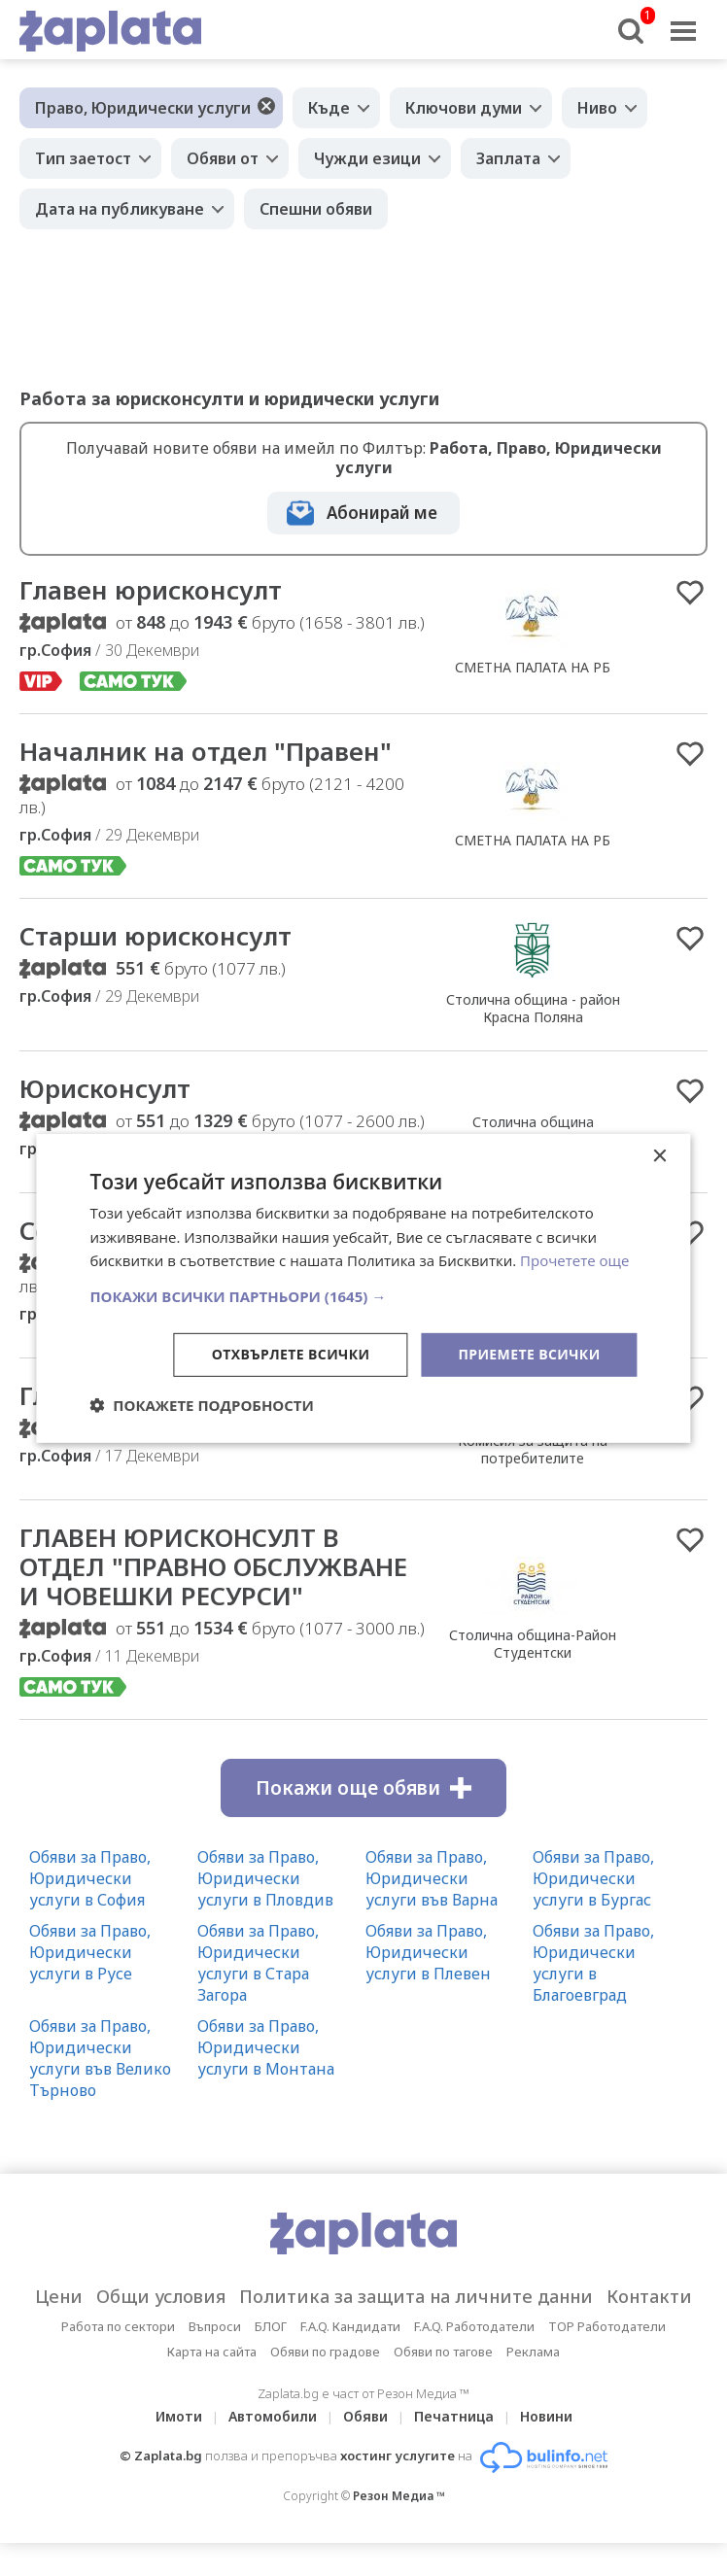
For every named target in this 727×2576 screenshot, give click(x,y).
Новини (546, 2416)
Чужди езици (367, 158)
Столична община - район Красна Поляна (533, 1008)
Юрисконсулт (104, 1088)
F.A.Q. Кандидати (350, 2326)
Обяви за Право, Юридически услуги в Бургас (593, 1878)
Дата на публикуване (119, 209)
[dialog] (363, 1287)
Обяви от (223, 158)
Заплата (508, 158)
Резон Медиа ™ (399, 2496)
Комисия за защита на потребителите (532, 1449)
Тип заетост (83, 158)
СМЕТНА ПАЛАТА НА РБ (532, 667)
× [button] (659, 1156)
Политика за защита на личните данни (416, 2296)
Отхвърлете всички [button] (291, 1354)
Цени (59, 2296)
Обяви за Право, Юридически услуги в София (90, 1878)
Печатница (454, 2416)
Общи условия (160, 2296)
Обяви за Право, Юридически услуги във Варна (431, 1878)
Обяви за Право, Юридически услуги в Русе (90, 1952)
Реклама (533, 2351)
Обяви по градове (325, 2351)
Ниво (597, 108)
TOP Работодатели (607, 2326)
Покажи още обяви (363, 1788)
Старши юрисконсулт (155, 935)
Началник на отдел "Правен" (205, 751)
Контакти (649, 2296)
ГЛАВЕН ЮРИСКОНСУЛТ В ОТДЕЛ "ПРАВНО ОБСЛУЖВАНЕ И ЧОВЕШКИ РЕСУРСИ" (213, 1566)
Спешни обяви (316, 209)
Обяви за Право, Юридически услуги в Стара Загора (258, 1963)
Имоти (179, 2416)
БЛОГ (271, 2326)
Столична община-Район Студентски (532, 1643)
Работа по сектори (118, 2326)
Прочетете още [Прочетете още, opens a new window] (574, 1260)
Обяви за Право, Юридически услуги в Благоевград (593, 1963)
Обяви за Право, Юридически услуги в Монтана (265, 2047)
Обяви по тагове (443, 2351)
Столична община (533, 1122)
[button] (363, 1296)
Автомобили (272, 2416)
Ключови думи (463, 108)
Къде (329, 108)
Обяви (365, 2416)
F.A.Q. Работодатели (474, 2326)
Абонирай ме (382, 512)
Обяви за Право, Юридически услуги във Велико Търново (100, 2058)
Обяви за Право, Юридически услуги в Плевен (428, 1952)
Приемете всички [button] (529, 1354)
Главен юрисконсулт (150, 589)
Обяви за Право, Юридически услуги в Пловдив (265, 1878)
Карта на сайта (212, 2351)
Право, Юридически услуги (143, 108)
